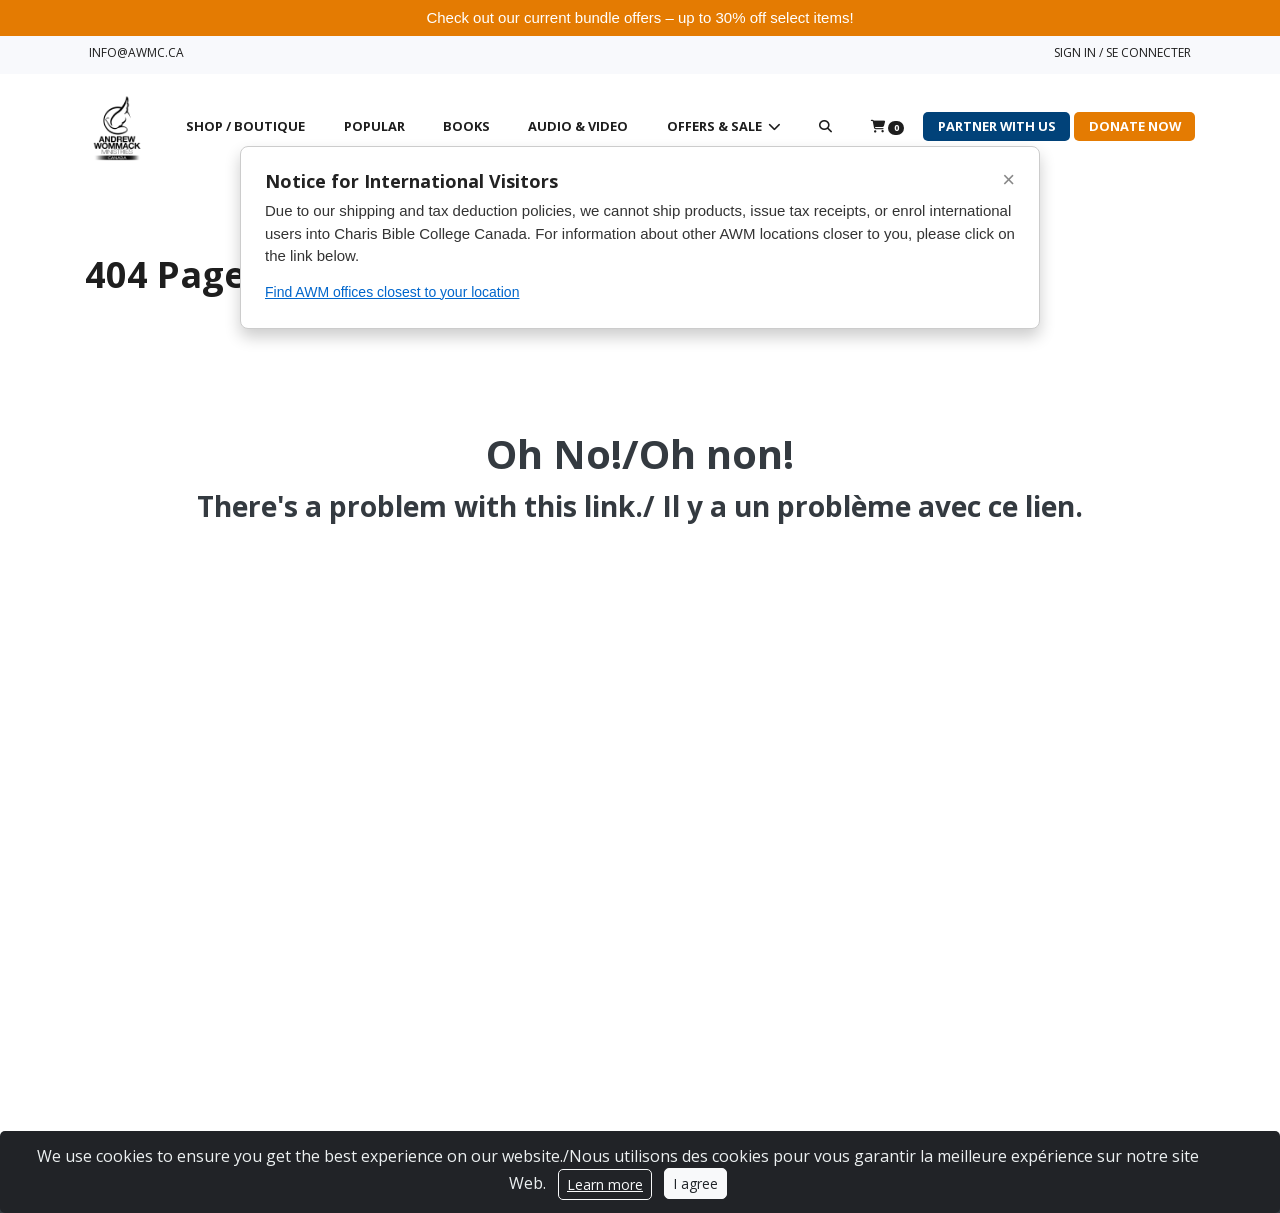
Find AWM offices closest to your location (392, 292)
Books (466, 126)
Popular (374, 126)
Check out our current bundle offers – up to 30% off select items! (639, 17)
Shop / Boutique (245, 126)
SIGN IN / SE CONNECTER (1122, 52)
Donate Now (1135, 126)
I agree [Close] (695, 1183)
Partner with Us (997, 126)
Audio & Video (578, 126)
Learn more (605, 1184)
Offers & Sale (716, 126)
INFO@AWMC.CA (136, 52)
